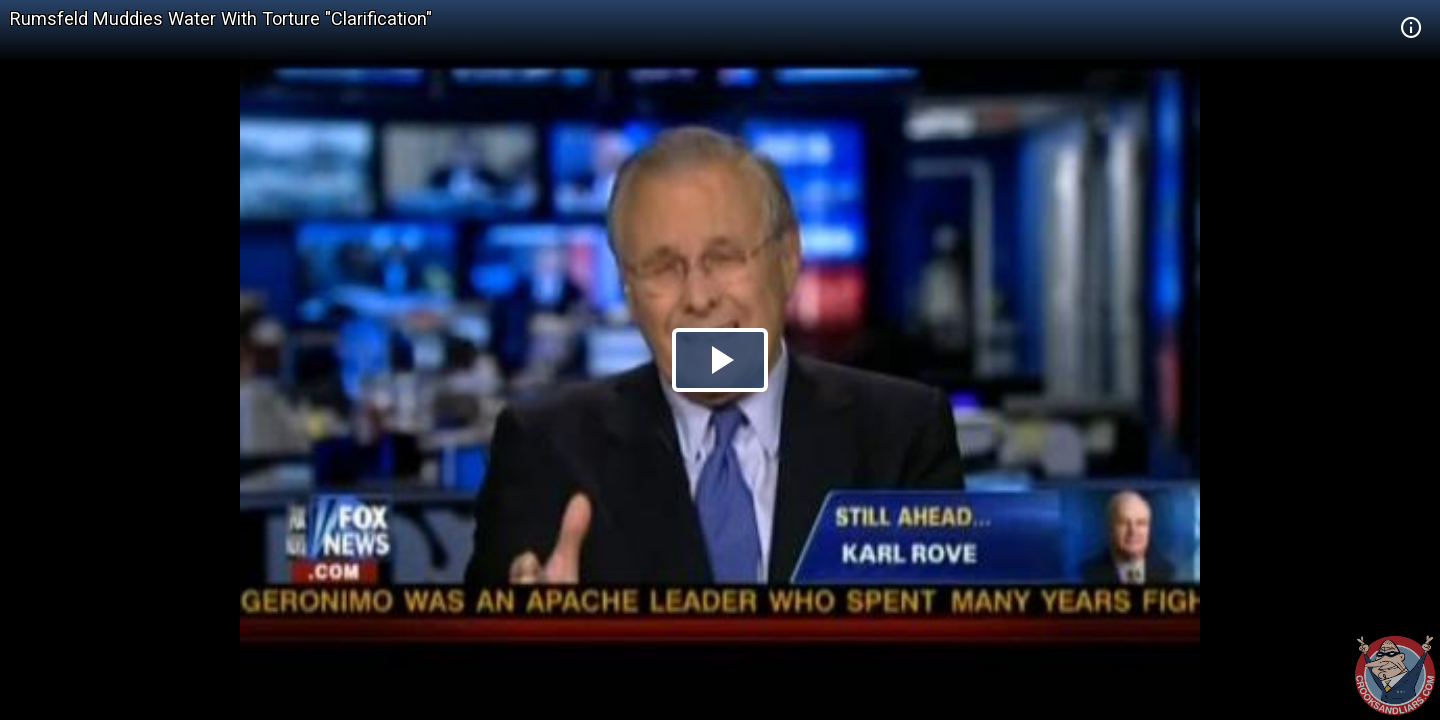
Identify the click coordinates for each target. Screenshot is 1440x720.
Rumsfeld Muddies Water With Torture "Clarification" (221, 18)
